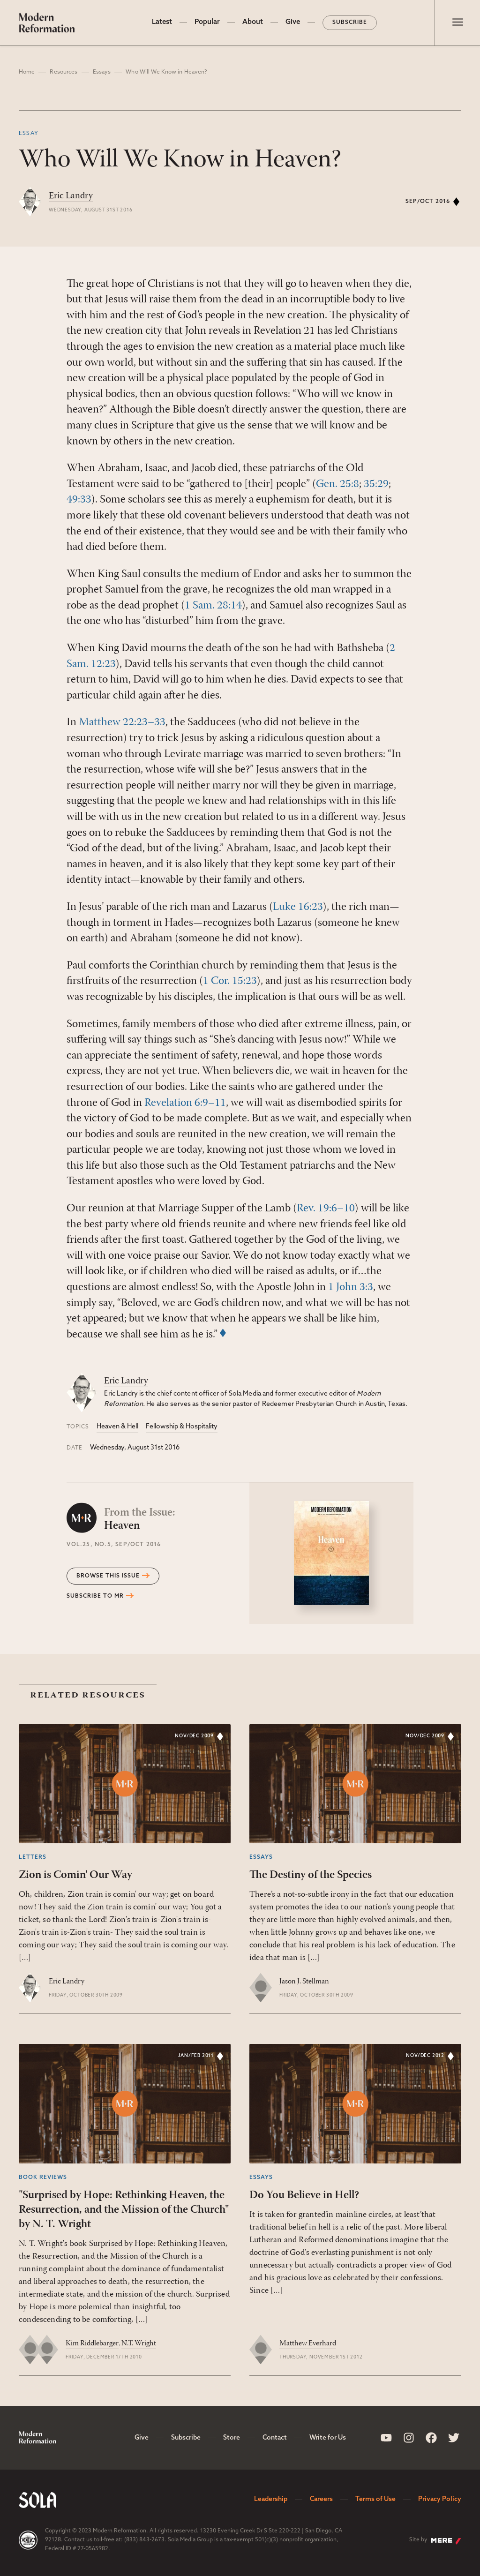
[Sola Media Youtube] (386, 2437)
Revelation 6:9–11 (185, 1103)
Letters (32, 1857)
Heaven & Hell (117, 1426)
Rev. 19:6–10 (326, 1208)
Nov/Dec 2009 (194, 1736)
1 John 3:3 (350, 1287)
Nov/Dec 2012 (425, 2055)
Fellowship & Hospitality (182, 1426)
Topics (78, 1427)
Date (74, 1448)
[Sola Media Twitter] (453, 2437)
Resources (63, 72)
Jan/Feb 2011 (196, 2055)
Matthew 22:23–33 (122, 722)
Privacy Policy (439, 2499)
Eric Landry (71, 196)
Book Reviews (43, 2177)
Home (27, 72)
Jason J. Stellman (304, 1981)
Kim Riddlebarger (92, 2343)
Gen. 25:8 (337, 484)
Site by (435, 2541)
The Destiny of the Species (310, 1875)
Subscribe (349, 22)
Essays (102, 72)
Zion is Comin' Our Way (75, 1875)
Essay (28, 133)
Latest (162, 22)
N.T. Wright (138, 2343)
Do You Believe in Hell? (304, 2195)
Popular (207, 22)
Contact (274, 2437)
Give (292, 22)
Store (231, 2437)
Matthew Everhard (307, 2343)
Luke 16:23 (298, 907)
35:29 (376, 484)
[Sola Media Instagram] (408, 2437)
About (252, 22)
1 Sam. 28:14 (213, 605)
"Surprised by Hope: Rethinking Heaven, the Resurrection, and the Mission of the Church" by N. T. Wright (124, 2210)
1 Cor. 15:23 (230, 981)
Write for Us (327, 2437)
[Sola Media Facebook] (431, 2437)
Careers (321, 2499)
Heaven (139, 1519)
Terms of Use (375, 2499)
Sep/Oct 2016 (427, 201)
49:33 (79, 499)
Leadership (270, 2499)
